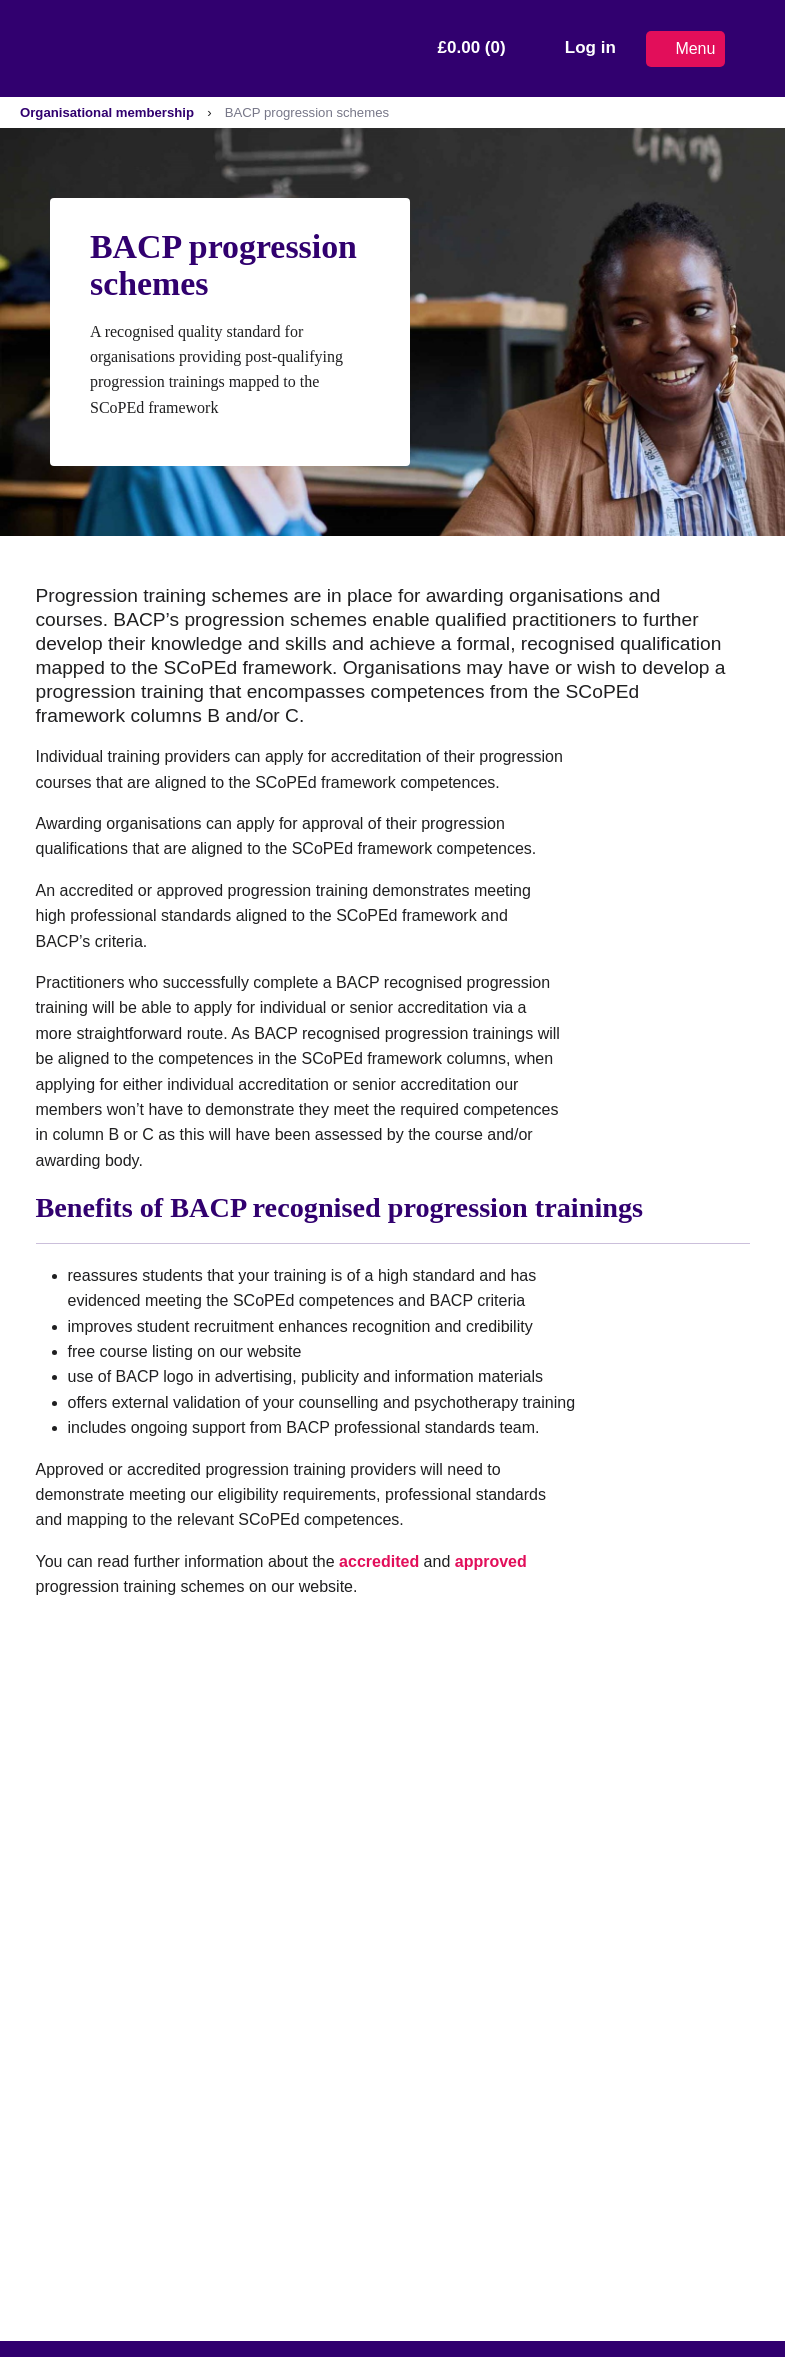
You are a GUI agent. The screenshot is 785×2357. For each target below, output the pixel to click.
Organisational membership (107, 112)
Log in (590, 47)
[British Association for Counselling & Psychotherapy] (139, 48)
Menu (685, 48)
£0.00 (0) (472, 47)
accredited (379, 1561)
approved (491, 1561)
